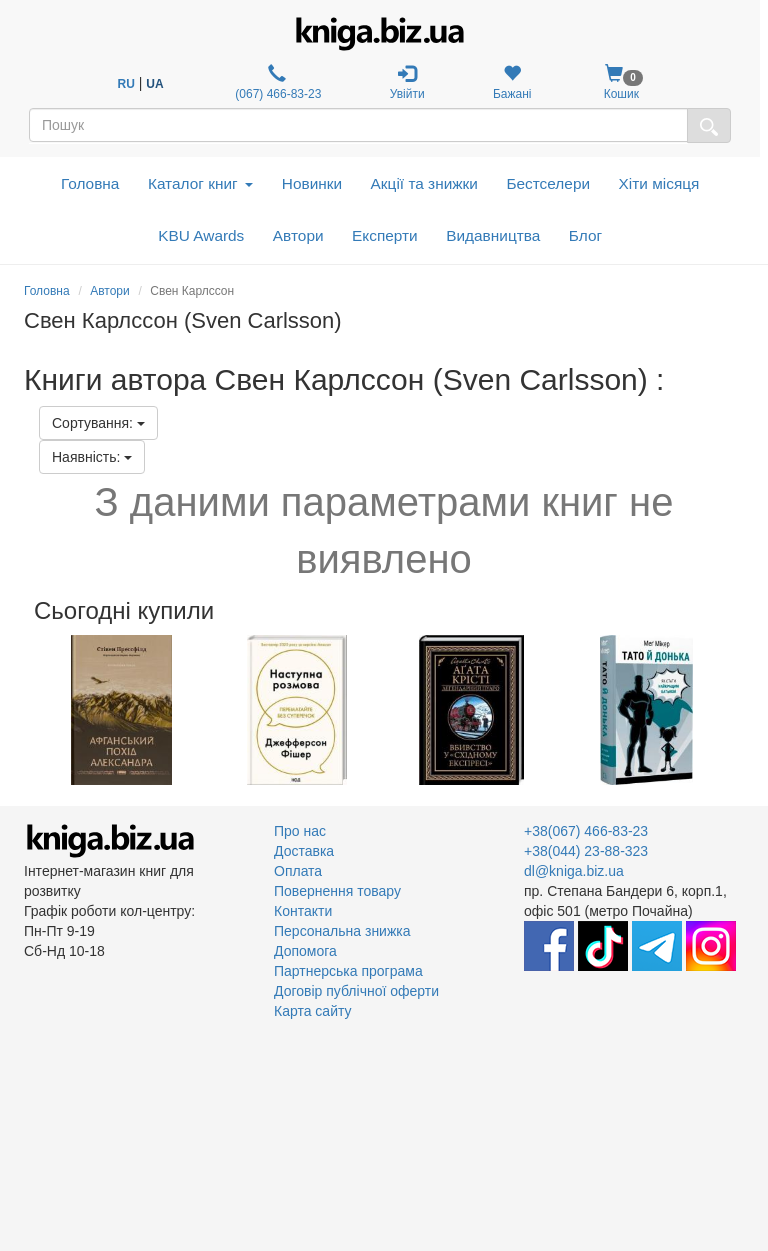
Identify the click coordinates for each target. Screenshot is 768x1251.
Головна (90, 183)
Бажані (512, 82)
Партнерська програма (348, 971)
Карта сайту (313, 1011)
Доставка (304, 851)
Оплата (298, 871)
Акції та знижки (424, 183)
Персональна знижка (342, 931)
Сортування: (98, 423)
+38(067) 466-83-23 (586, 831)
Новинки (312, 183)
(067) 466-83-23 (276, 82)
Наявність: (92, 457)
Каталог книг (200, 183)
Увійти (407, 82)
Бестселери (548, 183)
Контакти (303, 911)
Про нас (300, 831)
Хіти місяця (659, 183)
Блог (585, 235)
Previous (26, 710)
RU (126, 84)
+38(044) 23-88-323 (586, 851)
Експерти (385, 235)
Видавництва (493, 235)
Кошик (621, 82)
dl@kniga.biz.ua (574, 871)
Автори (298, 235)
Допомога (305, 951)
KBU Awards (201, 235)
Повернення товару (337, 891)
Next (741, 710)
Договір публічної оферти (356, 991)
